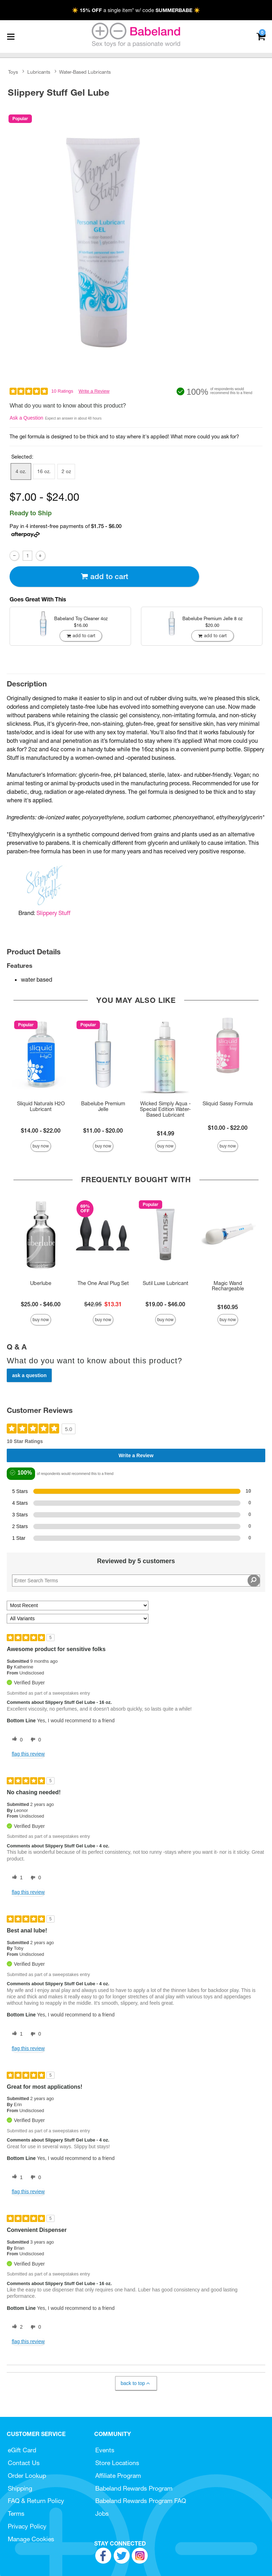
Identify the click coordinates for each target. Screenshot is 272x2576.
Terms (16, 2513)
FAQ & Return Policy (36, 2500)
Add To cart (104, 576)
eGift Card (22, 2450)
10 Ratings (62, 391)
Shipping (20, 2488)
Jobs (102, 2513)
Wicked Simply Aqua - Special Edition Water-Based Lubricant (165, 1109)
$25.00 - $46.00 (41, 1304)
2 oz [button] (66, 471)
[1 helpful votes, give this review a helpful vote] (16, 1878)
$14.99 (165, 1133)
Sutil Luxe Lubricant (165, 1283)
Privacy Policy (27, 2526)
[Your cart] (261, 36)
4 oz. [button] (21, 471)
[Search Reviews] (136, 1581)
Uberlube (40, 1283)
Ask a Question (26, 418)
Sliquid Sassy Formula (228, 1103)
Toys (13, 72)
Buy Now (41, 1146)
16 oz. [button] (44, 471)
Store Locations (117, 2462)
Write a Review (94, 391)
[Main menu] (10, 36)
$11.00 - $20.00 (103, 1130)
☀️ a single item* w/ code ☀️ (136, 10)
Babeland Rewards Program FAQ (140, 2500)
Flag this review (28, 1754)
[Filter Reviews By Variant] (77, 1618)
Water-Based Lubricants (85, 72)
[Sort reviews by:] (77, 1605)
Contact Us (24, 2462)
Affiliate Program (118, 2475)
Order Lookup (27, 2475)
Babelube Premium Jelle (103, 1106)
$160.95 (227, 1307)
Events (104, 2450)
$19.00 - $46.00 (165, 1304)
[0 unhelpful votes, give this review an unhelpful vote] (34, 1740)
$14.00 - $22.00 (41, 1130)
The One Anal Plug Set (103, 1283)
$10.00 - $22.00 (228, 1127)
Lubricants (38, 72)
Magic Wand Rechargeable (228, 1286)
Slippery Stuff (53, 912)
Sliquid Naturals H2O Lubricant (41, 1106)
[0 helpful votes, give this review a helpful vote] (16, 1740)
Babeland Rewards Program (133, 2488)
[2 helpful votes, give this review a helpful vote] (16, 2327)
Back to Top (136, 2383)
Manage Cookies (31, 2539)
